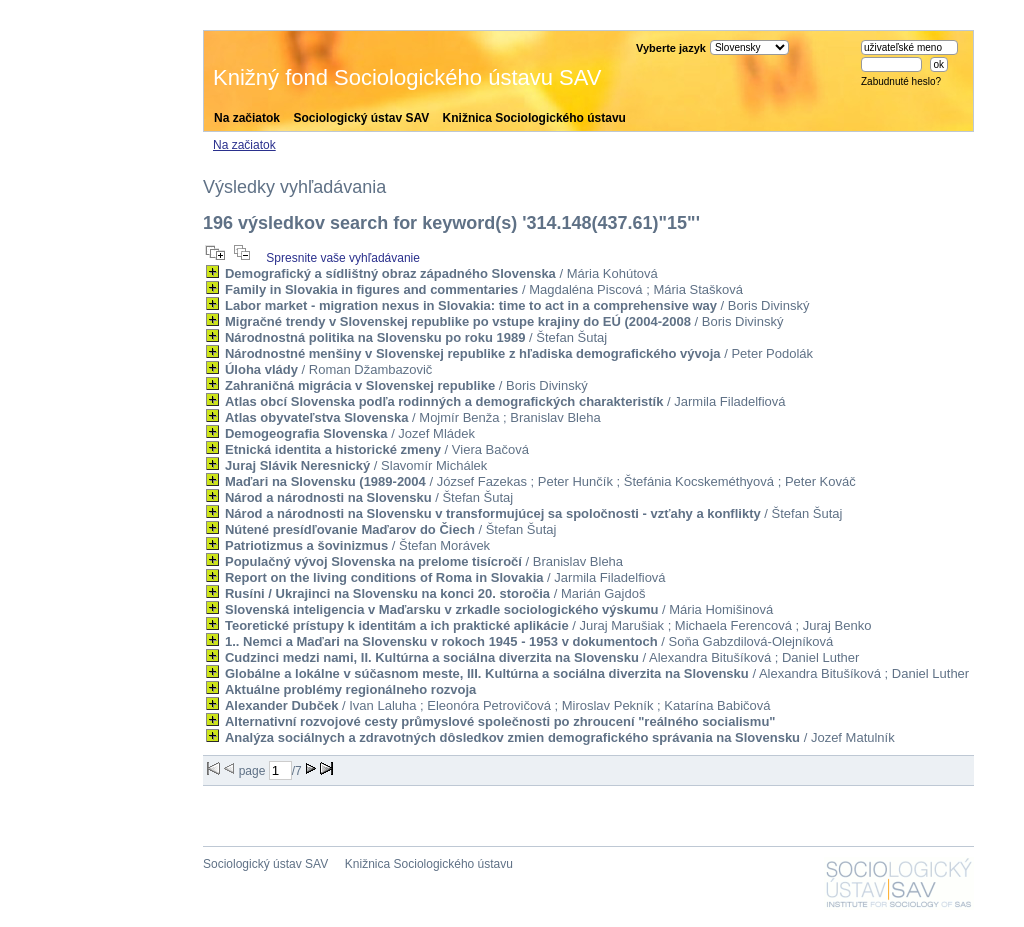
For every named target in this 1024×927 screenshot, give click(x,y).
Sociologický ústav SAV (361, 118)
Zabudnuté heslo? (901, 81)
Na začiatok (247, 118)
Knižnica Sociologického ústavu (534, 118)
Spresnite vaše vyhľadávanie (343, 258)
